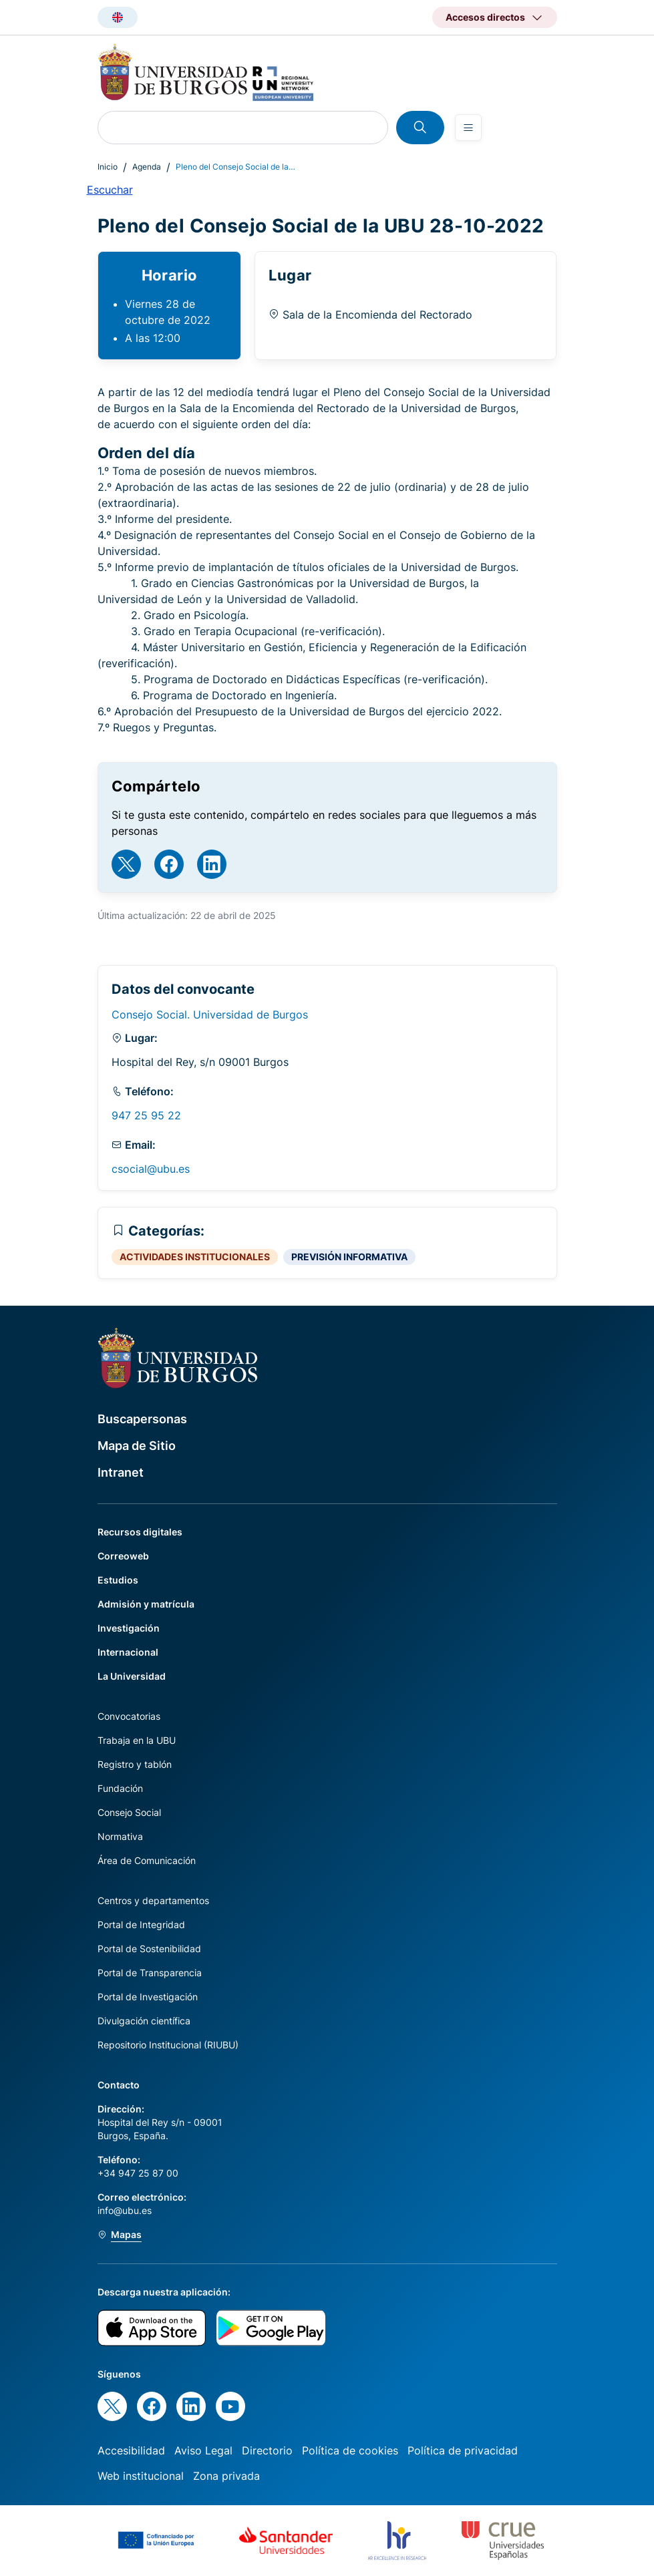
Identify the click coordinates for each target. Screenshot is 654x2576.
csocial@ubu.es (151, 1168)
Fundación (120, 1788)
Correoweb (123, 1555)
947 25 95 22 (146, 1115)
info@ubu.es (125, 2210)
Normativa (120, 1836)
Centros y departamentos (153, 1900)
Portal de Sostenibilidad (149, 1948)
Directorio (267, 2450)
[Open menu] (468, 127)
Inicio (108, 167)
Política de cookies (350, 2450)
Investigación (129, 1628)
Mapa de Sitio (137, 1446)
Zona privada (226, 2475)
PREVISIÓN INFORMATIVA (349, 1256)
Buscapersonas (142, 1419)
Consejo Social (129, 1812)
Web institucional (141, 2475)
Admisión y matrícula (146, 1604)
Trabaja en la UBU (137, 1740)
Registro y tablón (135, 1764)
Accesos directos (485, 17)
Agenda (146, 167)
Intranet (121, 1472)
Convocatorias (129, 1716)
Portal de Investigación (148, 1996)
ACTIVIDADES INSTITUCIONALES (195, 1256)
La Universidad (132, 1676)
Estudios (118, 1580)
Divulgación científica (144, 2020)
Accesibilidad (131, 2450)
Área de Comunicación (147, 1860)
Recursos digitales (140, 1531)
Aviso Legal (203, 2450)
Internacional (128, 1652)
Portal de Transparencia (150, 1972)
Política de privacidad (462, 2450)
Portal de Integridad (141, 1924)
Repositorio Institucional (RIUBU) (168, 2044)
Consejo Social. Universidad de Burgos (210, 1014)
